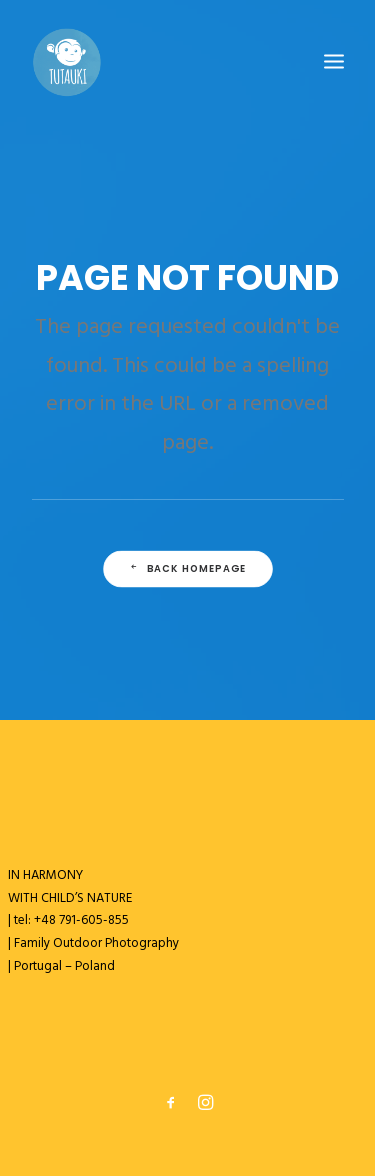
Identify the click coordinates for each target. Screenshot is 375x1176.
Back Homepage (187, 569)
